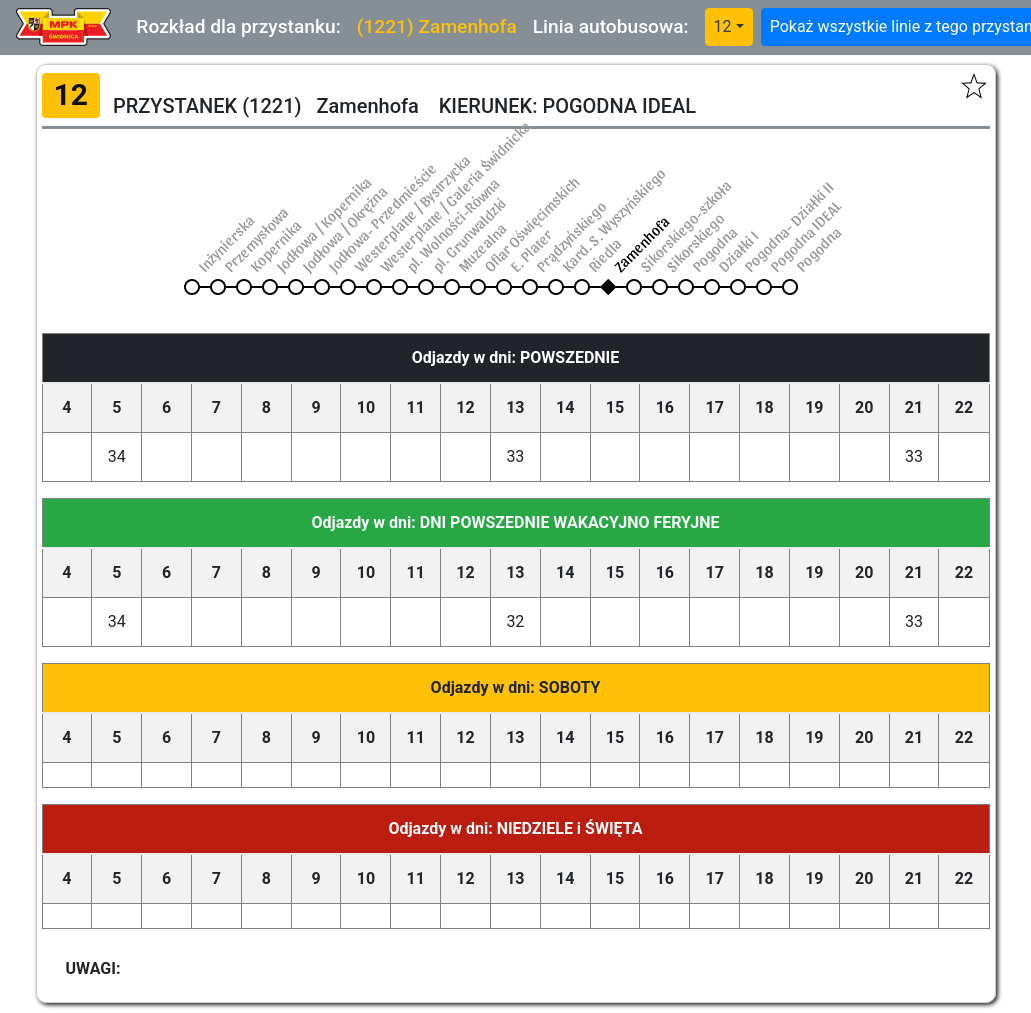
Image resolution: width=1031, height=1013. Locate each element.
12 (723, 26)
